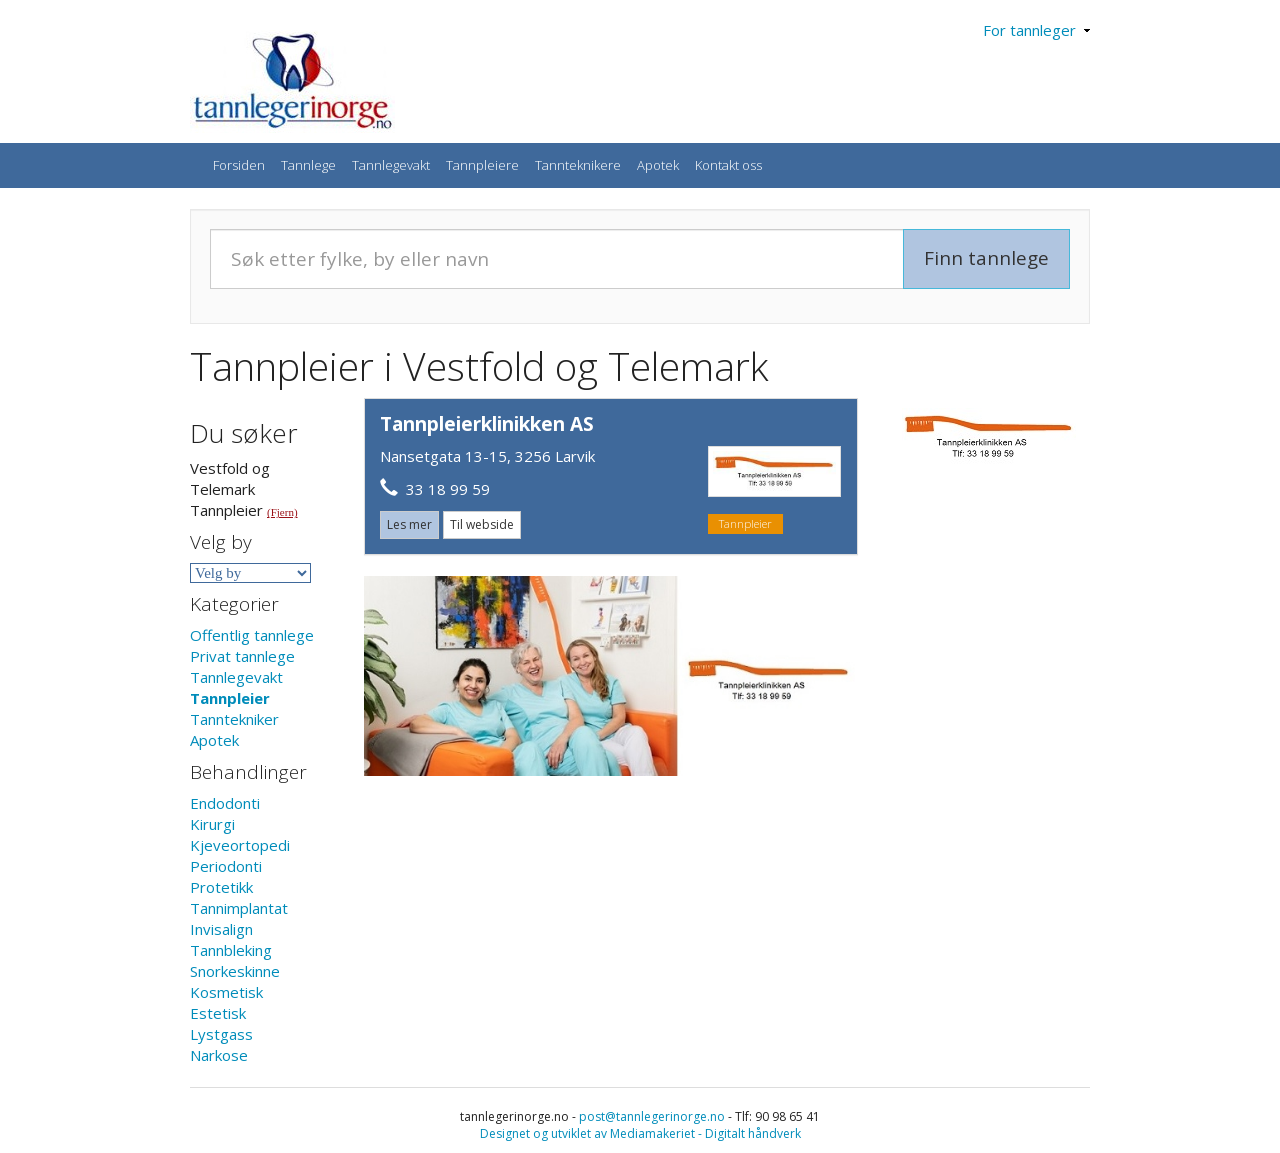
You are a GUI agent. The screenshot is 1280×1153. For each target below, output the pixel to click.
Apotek (658, 165)
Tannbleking (231, 950)
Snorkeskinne (235, 971)
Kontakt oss (728, 165)
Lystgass (221, 1034)
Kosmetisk (226, 992)
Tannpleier (230, 698)
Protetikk (221, 887)
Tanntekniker (234, 719)
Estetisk (218, 1013)
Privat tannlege (242, 656)
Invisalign (221, 929)
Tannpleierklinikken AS (487, 424)
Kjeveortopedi (240, 845)
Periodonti (226, 866)
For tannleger (1036, 30)
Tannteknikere (578, 165)
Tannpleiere (482, 165)
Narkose (219, 1055)
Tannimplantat (239, 908)
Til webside (482, 524)
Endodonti (225, 803)
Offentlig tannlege (252, 635)
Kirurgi (212, 824)
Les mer (409, 524)
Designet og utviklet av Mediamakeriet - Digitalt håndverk (640, 1133)
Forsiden (239, 165)
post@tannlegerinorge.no (652, 1116)
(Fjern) (282, 512)
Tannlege (308, 165)
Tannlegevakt (391, 165)
